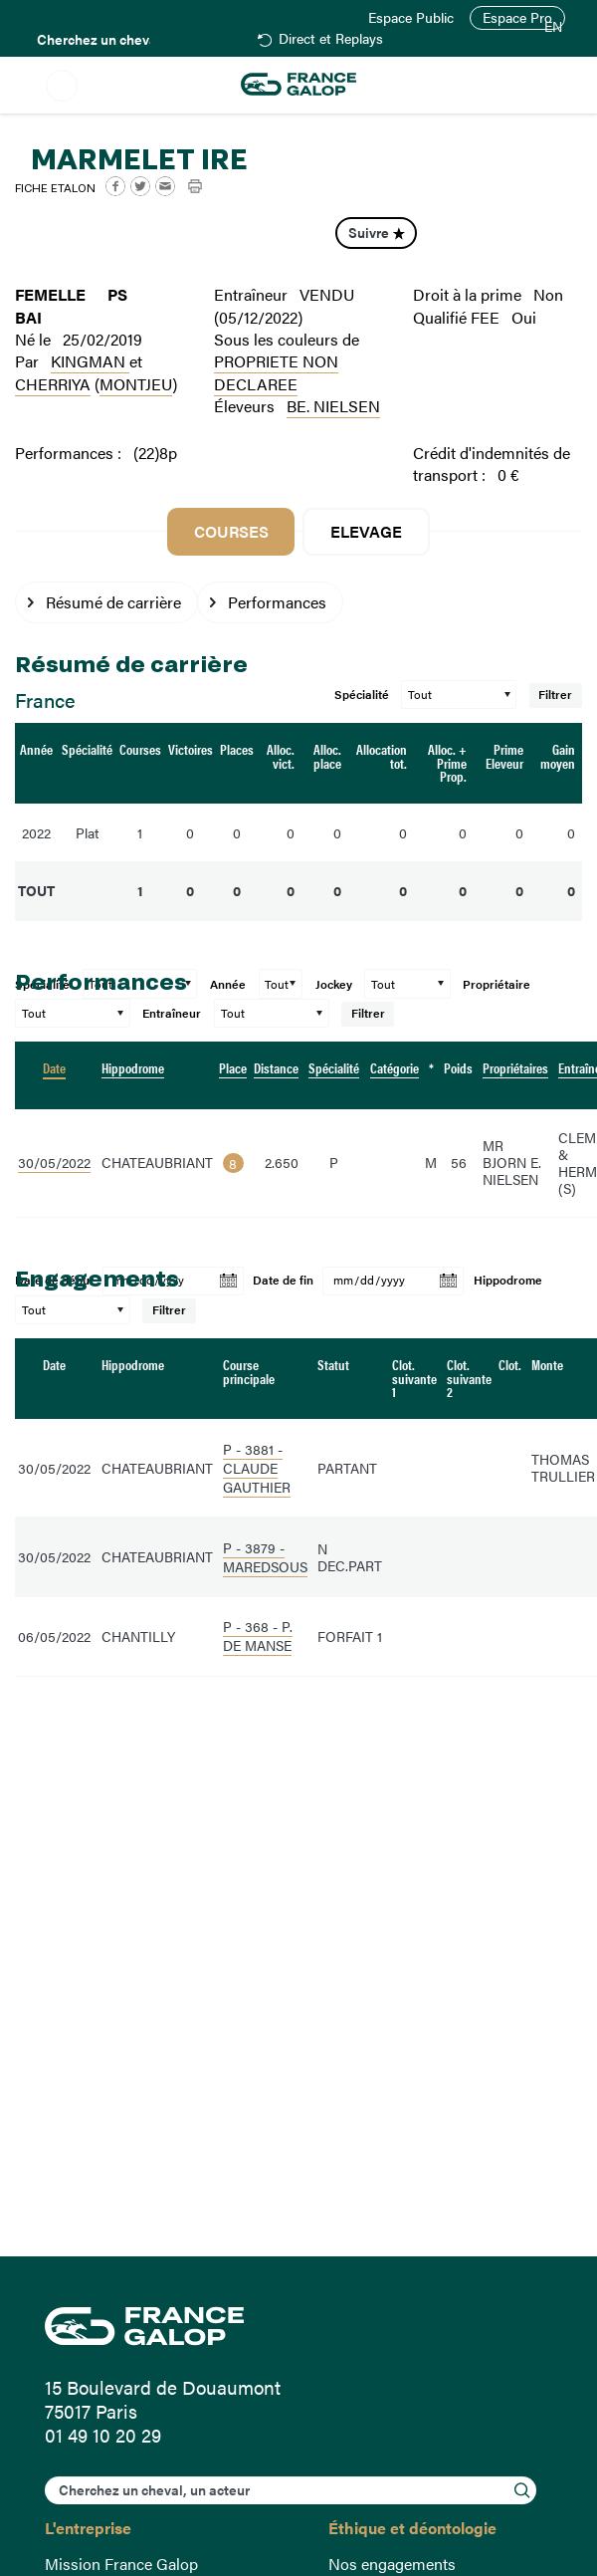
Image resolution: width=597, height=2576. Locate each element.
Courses (231, 531)
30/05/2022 (54, 1162)
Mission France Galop (121, 2563)
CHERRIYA (53, 383)
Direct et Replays (331, 39)
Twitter (140, 186)
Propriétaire (496, 985)
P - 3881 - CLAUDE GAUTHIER (257, 1468)
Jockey (333, 985)
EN (553, 27)
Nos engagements (392, 2563)
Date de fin (283, 1281)
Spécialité (361, 695)
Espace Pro (517, 17)
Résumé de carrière (113, 601)
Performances (277, 601)
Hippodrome (508, 1281)
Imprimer (195, 186)
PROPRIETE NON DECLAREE (276, 372)
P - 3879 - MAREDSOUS (265, 1557)
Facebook (115, 186)
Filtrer (555, 695)
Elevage (366, 531)
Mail (165, 186)
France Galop (298, 2326)
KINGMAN (90, 361)
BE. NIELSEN (333, 405)
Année (228, 985)
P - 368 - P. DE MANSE (258, 1636)
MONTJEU (136, 383)
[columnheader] (55, 1075)
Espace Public (411, 18)
